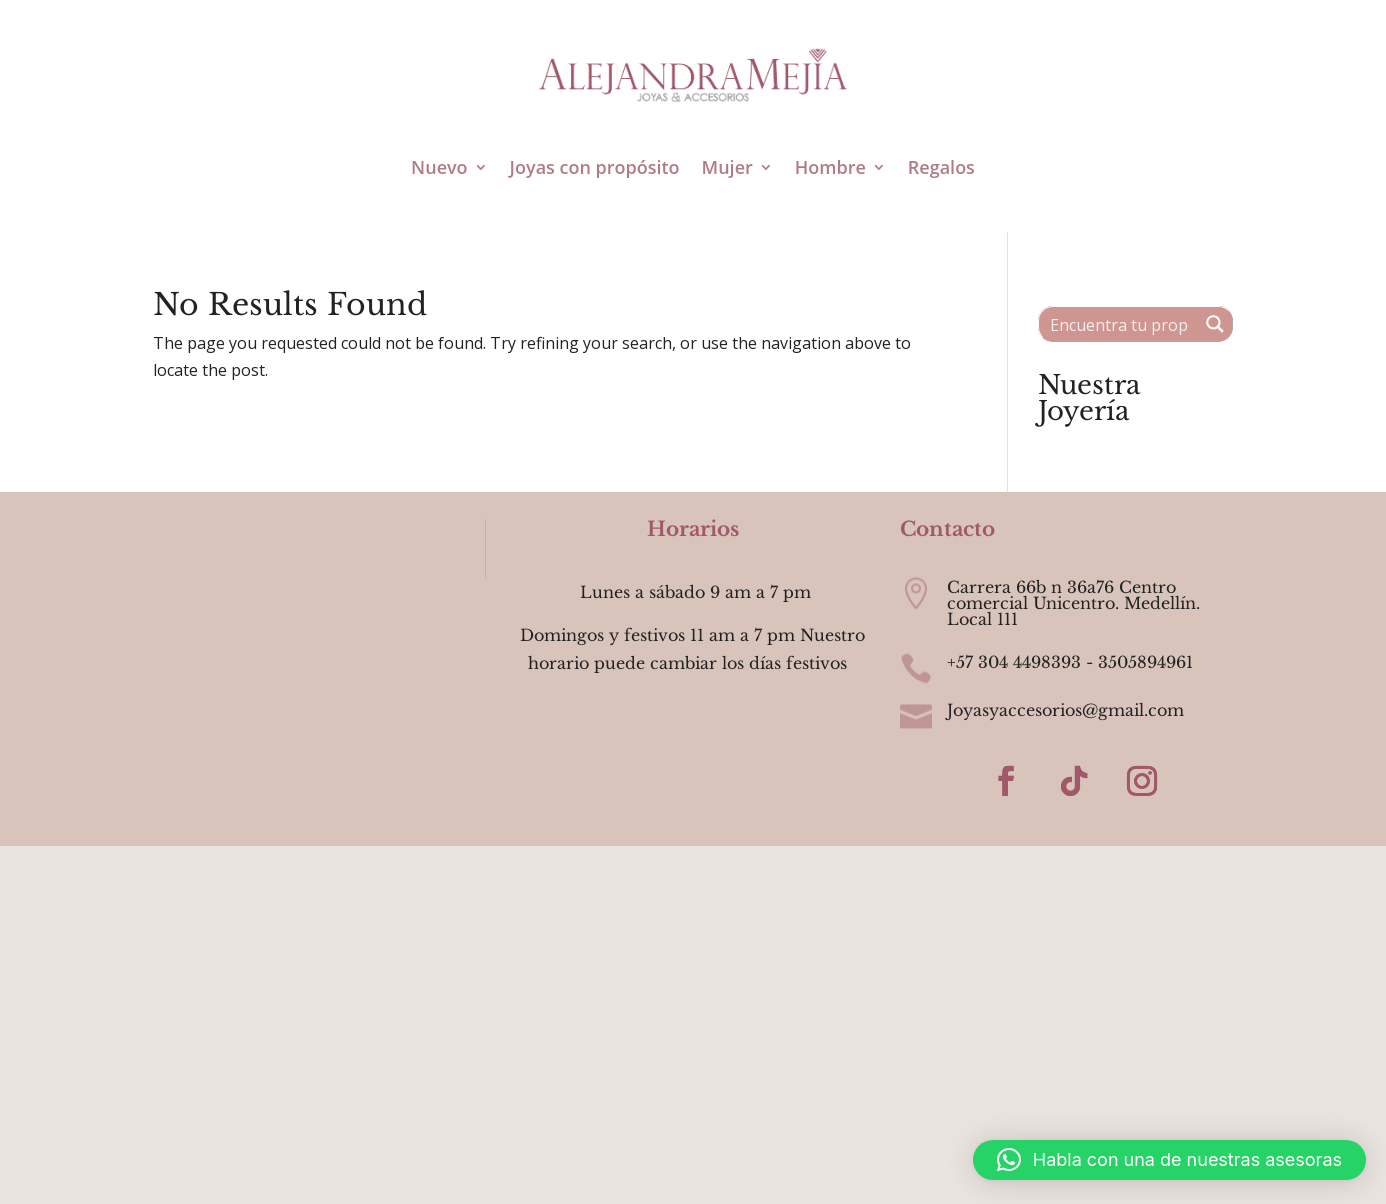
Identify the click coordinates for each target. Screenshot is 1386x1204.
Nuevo (439, 167)
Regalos (941, 167)
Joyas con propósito (595, 167)
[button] (1169, 1160)
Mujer (727, 167)
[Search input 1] (1119, 324)
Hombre (830, 167)
